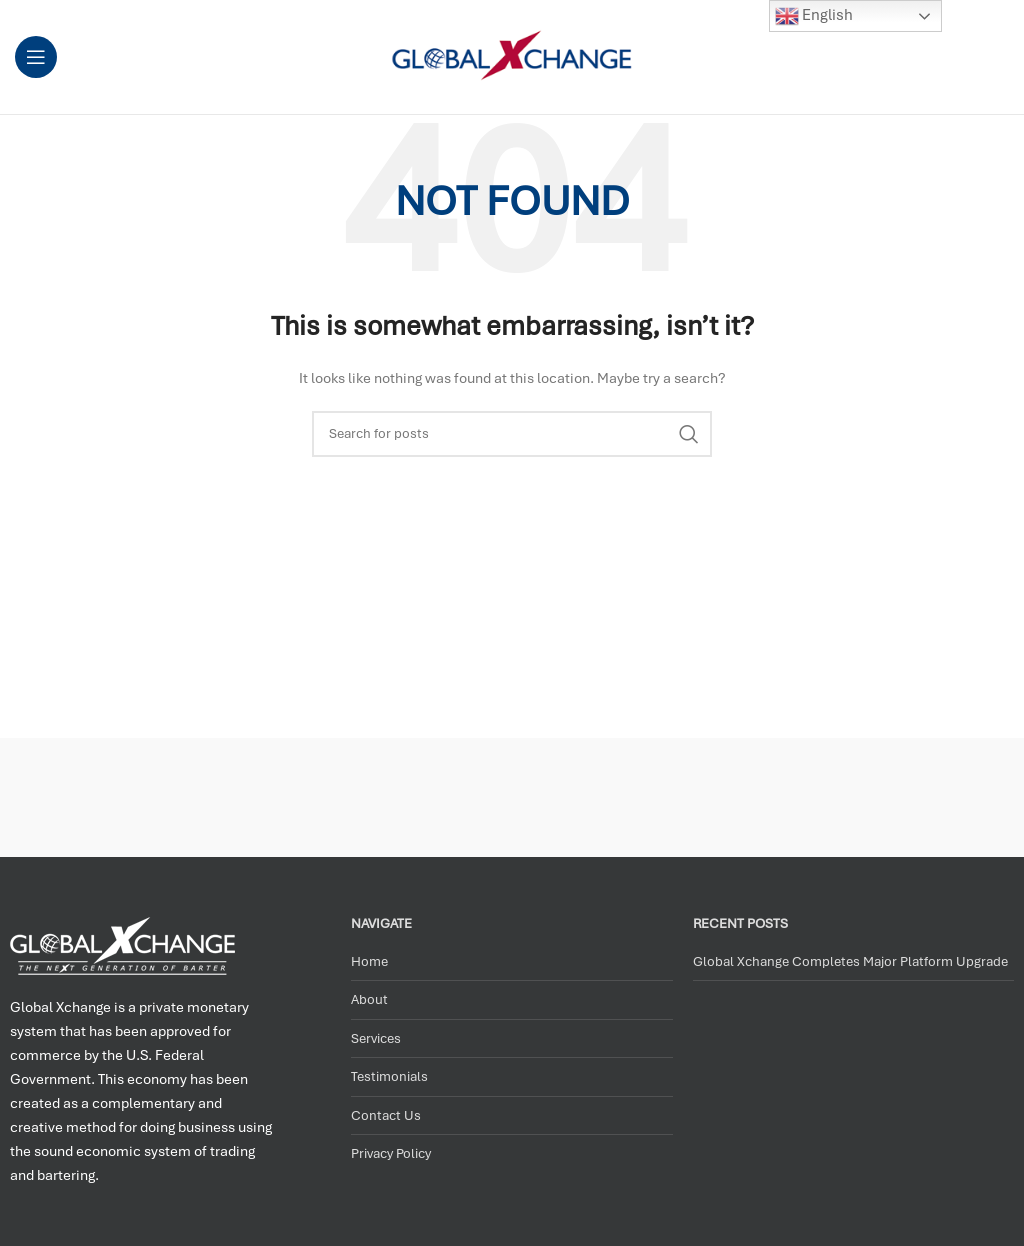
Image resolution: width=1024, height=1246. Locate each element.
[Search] (512, 434)
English (814, 16)
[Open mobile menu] (36, 57)
